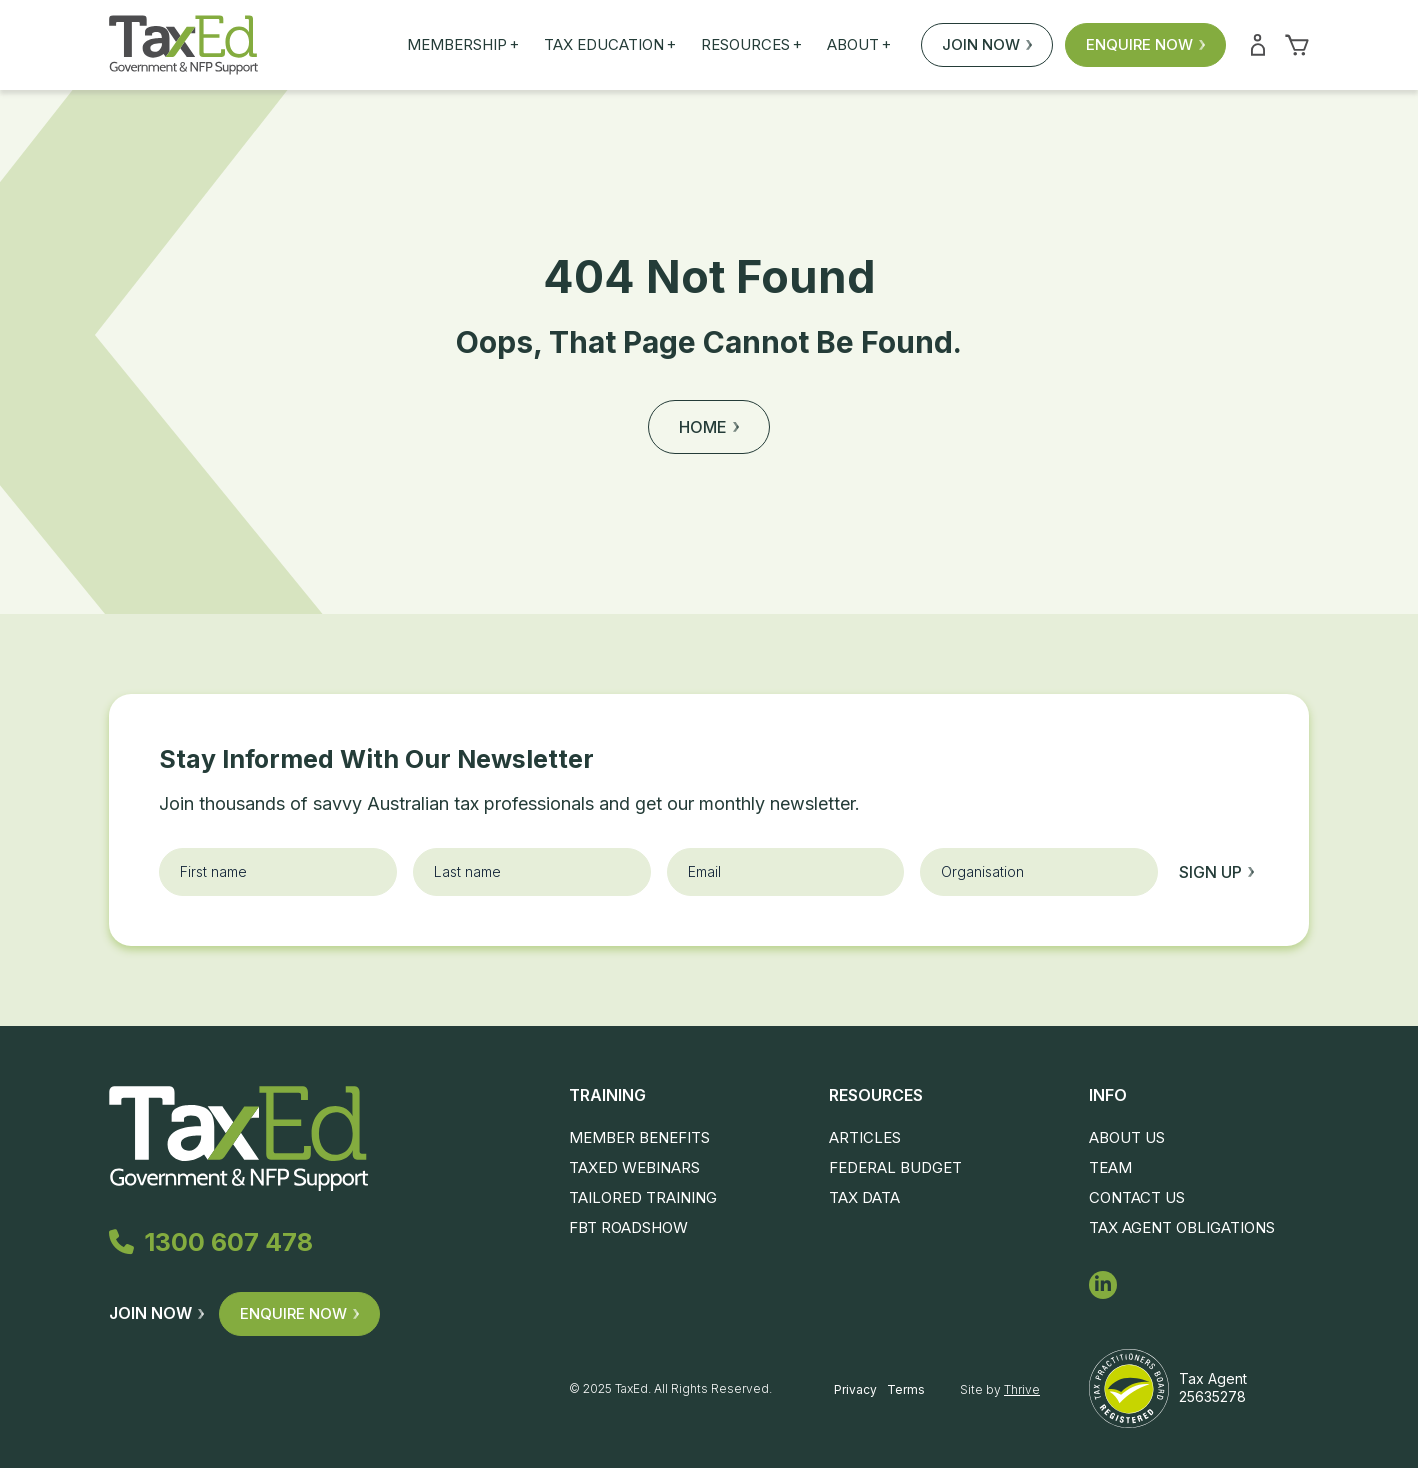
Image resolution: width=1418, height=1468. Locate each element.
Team (1110, 1167)
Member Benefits (639, 1137)
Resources (751, 45)
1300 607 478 (211, 1242)
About (859, 45)
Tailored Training (643, 1197)
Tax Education (610, 45)
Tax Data (864, 1197)
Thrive (1022, 1389)
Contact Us (1137, 1197)
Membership (463, 45)
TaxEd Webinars (634, 1167)
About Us (1127, 1137)
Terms (906, 1389)
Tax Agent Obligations (1182, 1227)
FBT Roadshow (628, 1227)
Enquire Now (1145, 44)
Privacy (855, 1389)
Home (709, 427)
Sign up (1216, 872)
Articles (865, 1137)
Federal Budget (895, 1167)
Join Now (987, 44)
